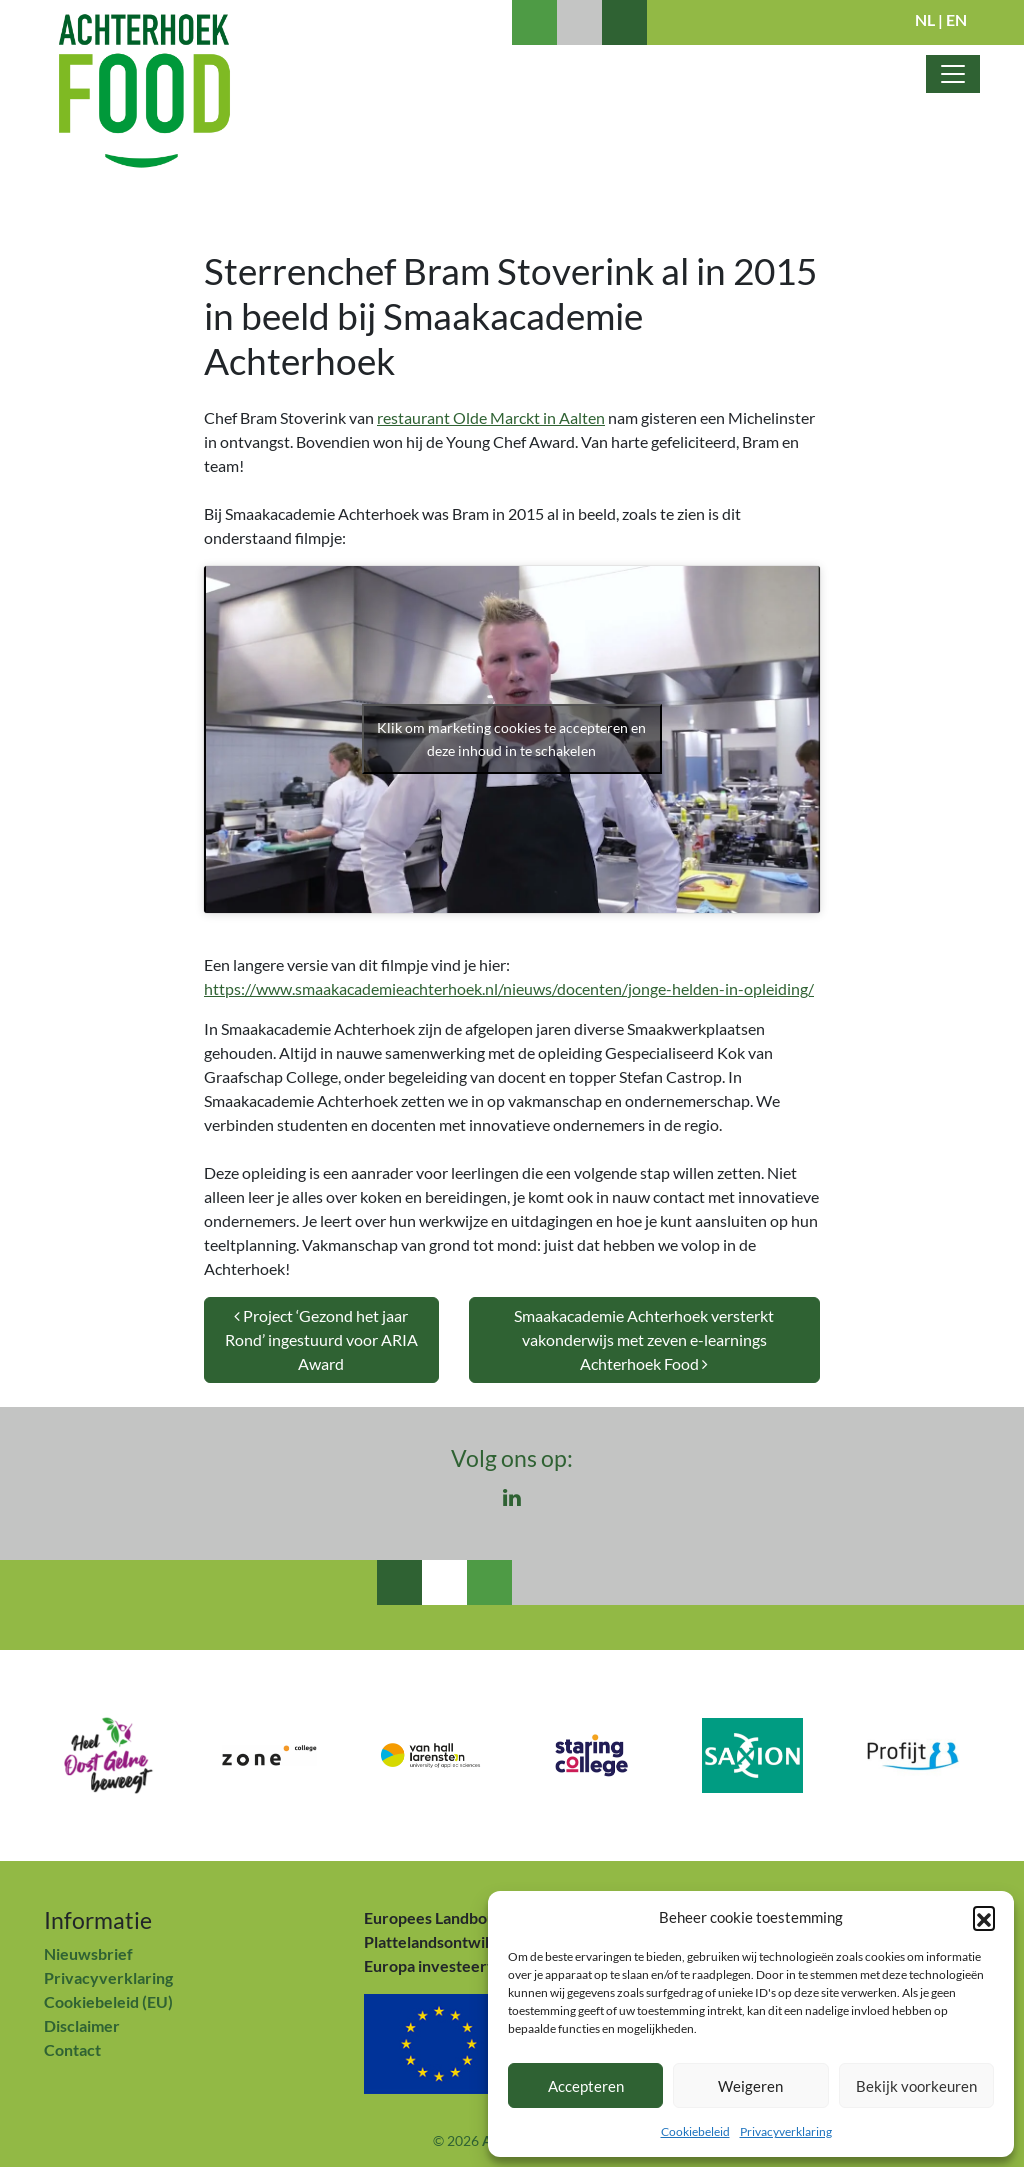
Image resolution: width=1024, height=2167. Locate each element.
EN (956, 19)
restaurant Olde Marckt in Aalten (491, 417)
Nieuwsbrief (88, 1953)
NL (925, 19)
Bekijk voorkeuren (916, 2086)
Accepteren (586, 2086)
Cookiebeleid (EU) (108, 2001)
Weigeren (750, 2086)
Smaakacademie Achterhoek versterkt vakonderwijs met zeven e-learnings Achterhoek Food (644, 1339)
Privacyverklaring (786, 2131)
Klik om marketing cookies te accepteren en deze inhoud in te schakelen (511, 739)
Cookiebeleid (695, 2131)
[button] (984, 1917)
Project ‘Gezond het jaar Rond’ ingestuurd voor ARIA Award (321, 1339)
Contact (72, 2049)
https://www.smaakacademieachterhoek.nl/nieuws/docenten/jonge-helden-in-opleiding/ (509, 988)
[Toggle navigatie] (953, 74)
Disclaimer (82, 2025)
